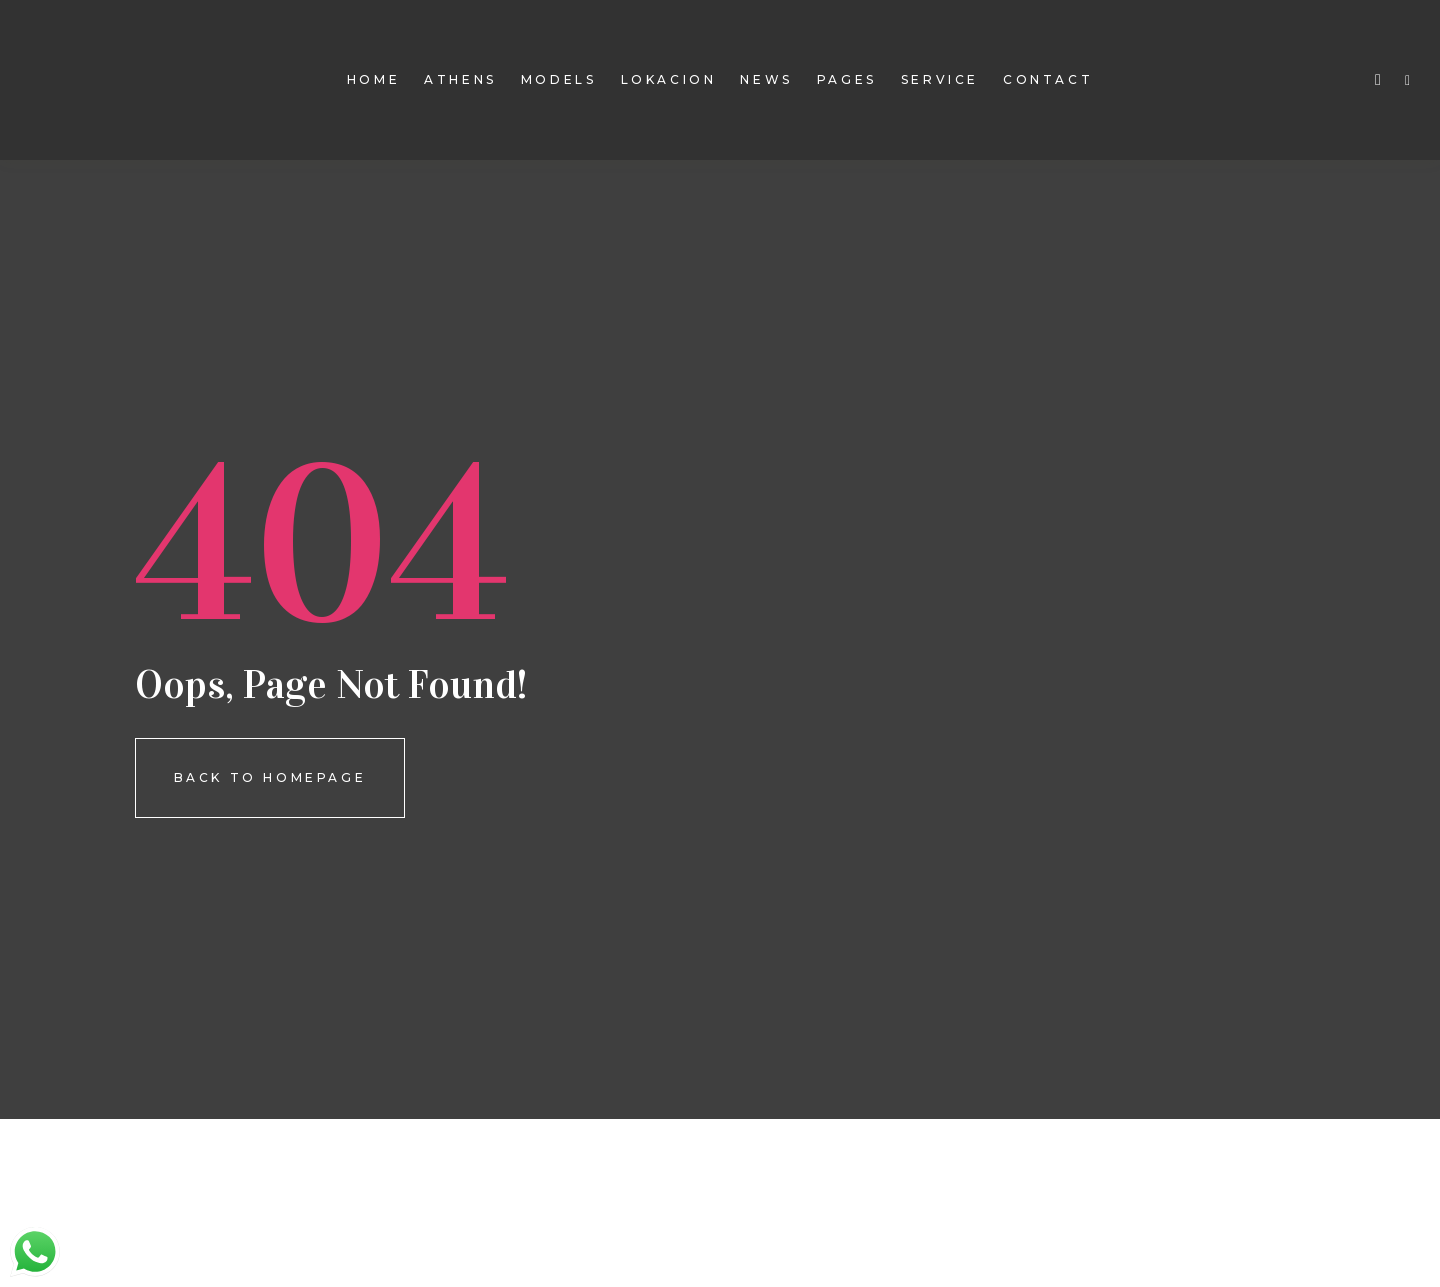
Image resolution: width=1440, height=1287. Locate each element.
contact (1048, 79)
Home (373, 79)
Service (940, 79)
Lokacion (669, 79)
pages (847, 79)
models (559, 79)
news (766, 79)
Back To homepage (270, 777)
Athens (460, 79)
